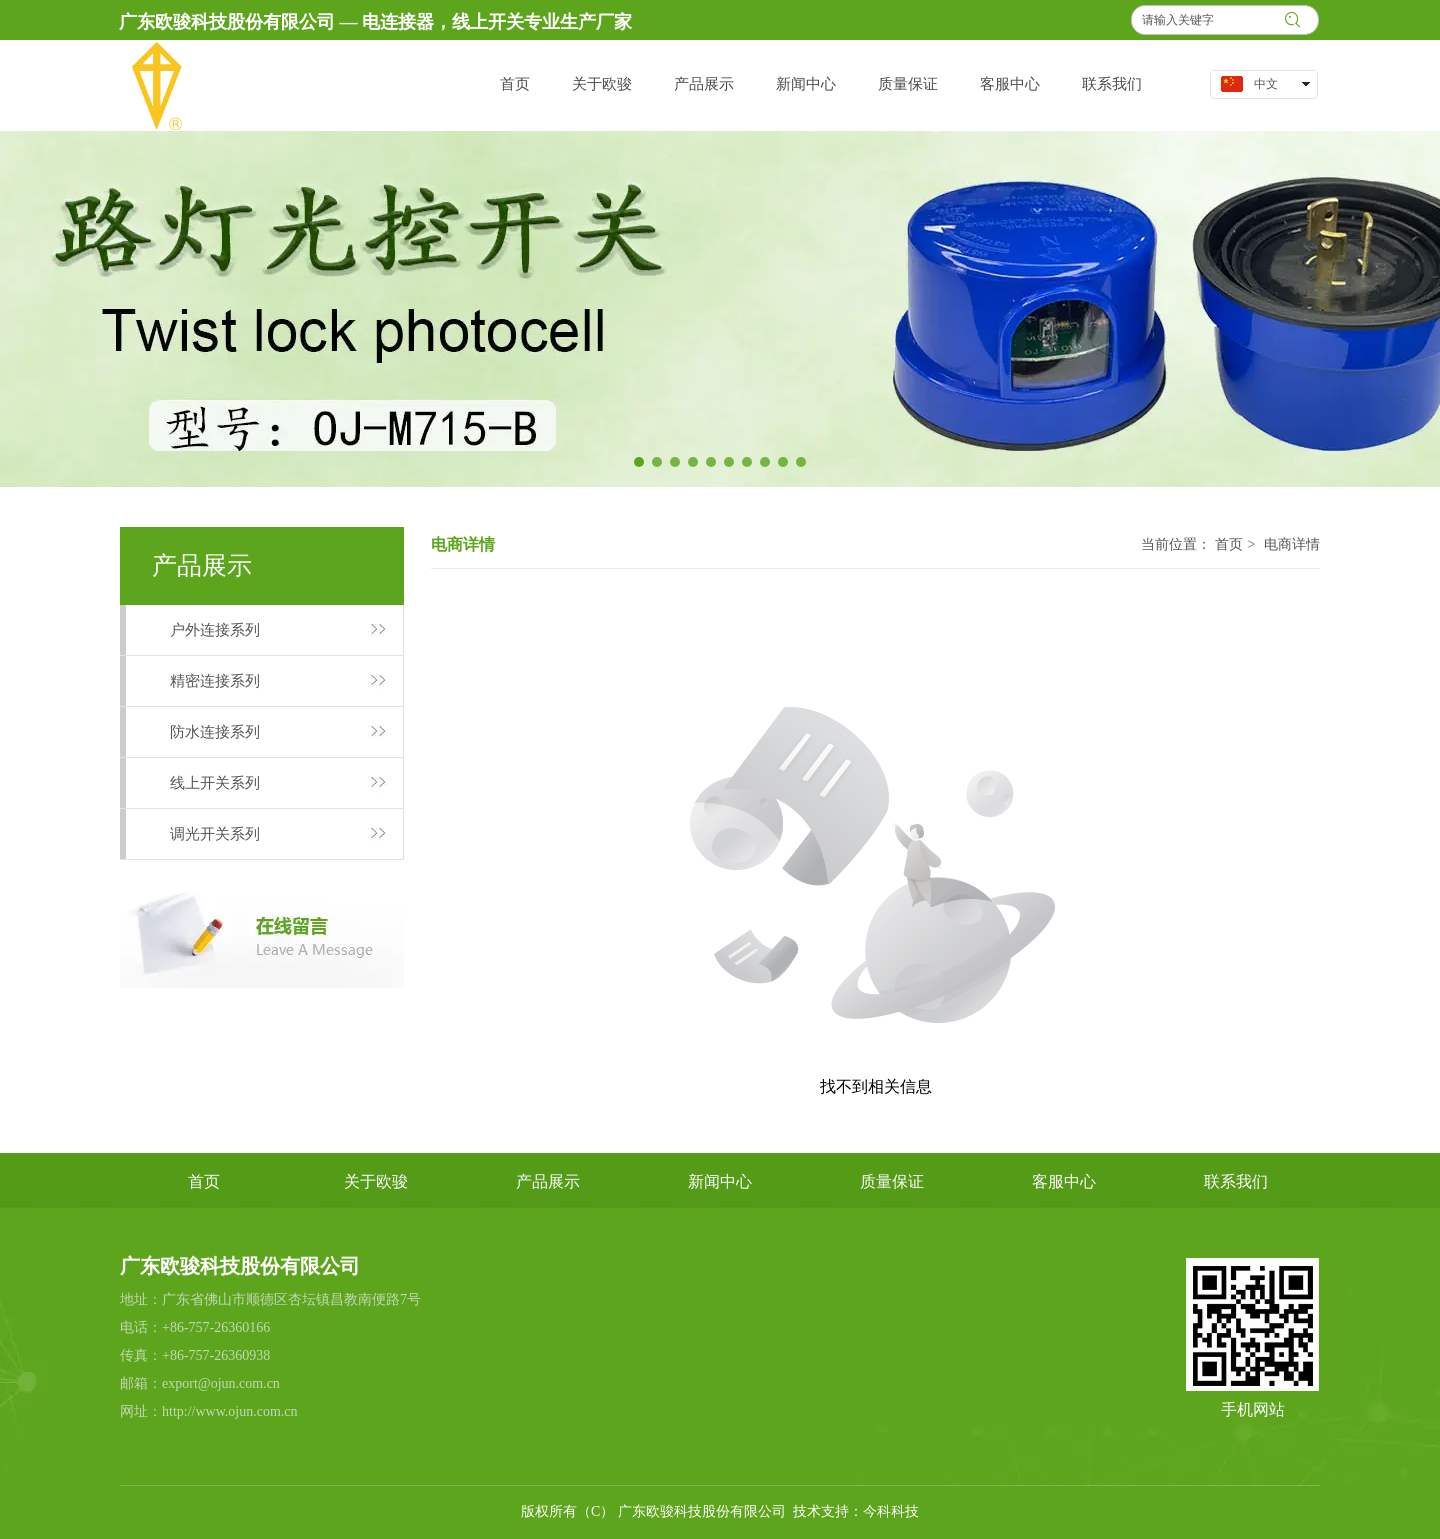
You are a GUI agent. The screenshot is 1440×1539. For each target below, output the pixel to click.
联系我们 (1236, 1181)
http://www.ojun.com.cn (230, 1411)
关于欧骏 (376, 1181)
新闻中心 (720, 1181)
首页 (1229, 544)
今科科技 (891, 1511)
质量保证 (892, 1181)
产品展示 (548, 1181)
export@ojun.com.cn (221, 1383)
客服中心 (1064, 1181)
